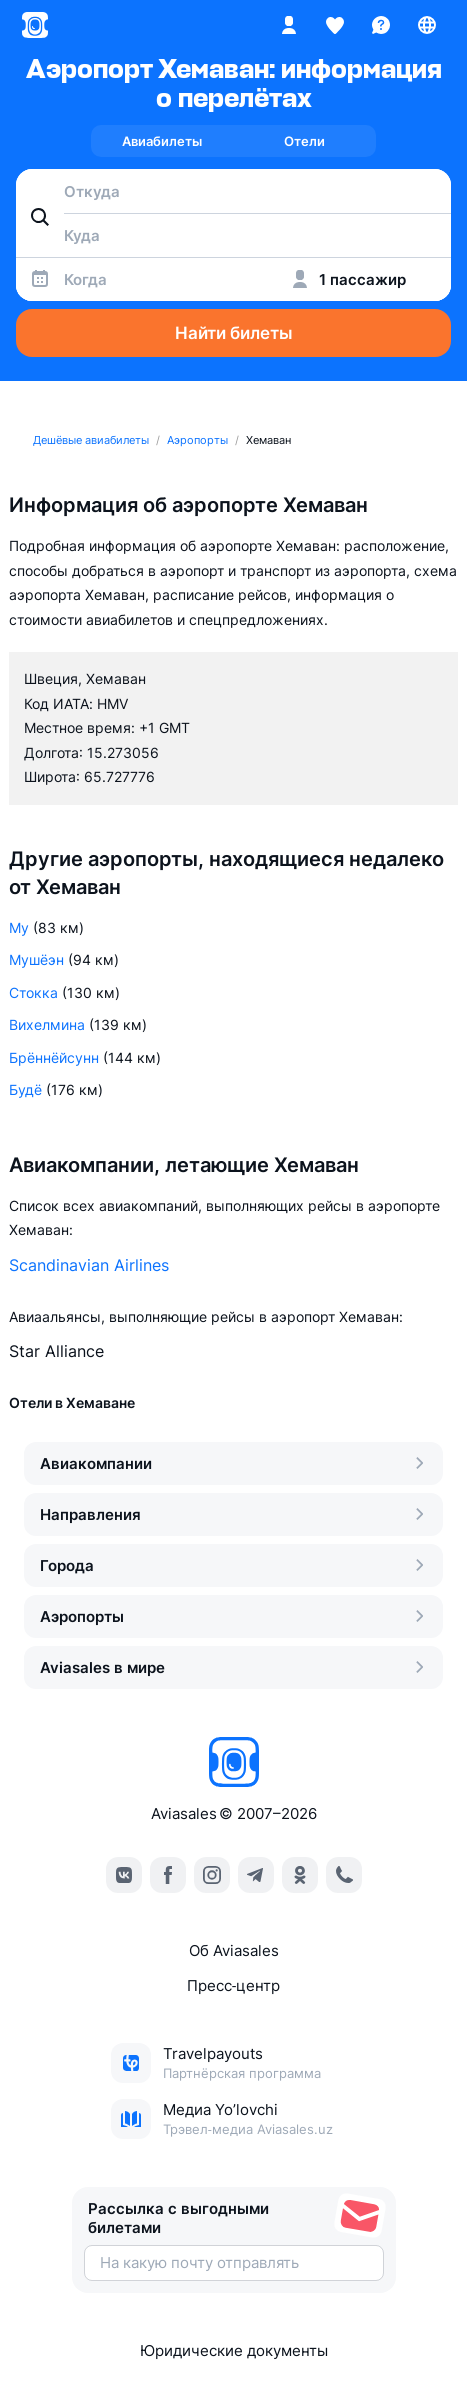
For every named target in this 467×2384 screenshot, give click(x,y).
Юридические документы (234, 2350)
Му (19, 927)
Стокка (33, 992)
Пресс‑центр (233, 1985)
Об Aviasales (234, 1950)
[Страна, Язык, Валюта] (427, 25)
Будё (25, 1089)
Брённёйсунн (54, 1057)
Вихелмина (47, 1024)
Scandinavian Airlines (89, 1265)
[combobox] (233, 191)
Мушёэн (36, 959)
